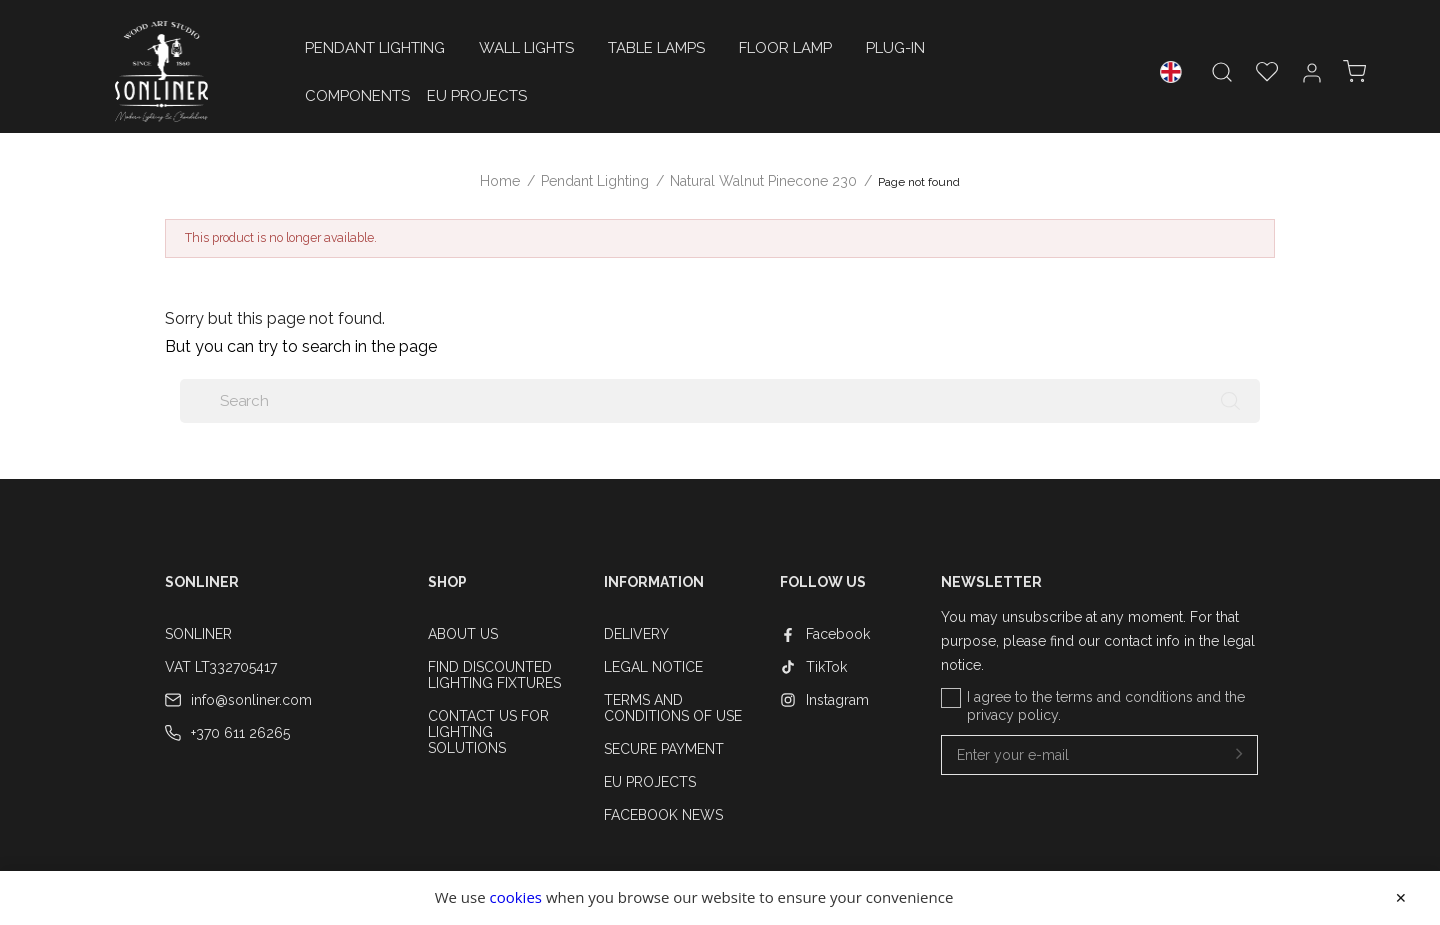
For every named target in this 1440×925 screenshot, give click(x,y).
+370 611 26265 (240, 733)
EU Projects (477, 96)
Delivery (636, 634)
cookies (516, 897)
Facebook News (663, 815)
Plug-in (895, 48)
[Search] (720, 401)
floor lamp (785, 48)
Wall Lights (526, 48)
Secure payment (664, 749)
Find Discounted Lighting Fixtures (494, 675)
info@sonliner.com (251, 700)
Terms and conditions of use (673, 708)
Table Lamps (656, 48)
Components (357, 96)
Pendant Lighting (375, 48)
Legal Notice (653, 667)
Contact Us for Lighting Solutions (488, 732)
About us (463, 634)
